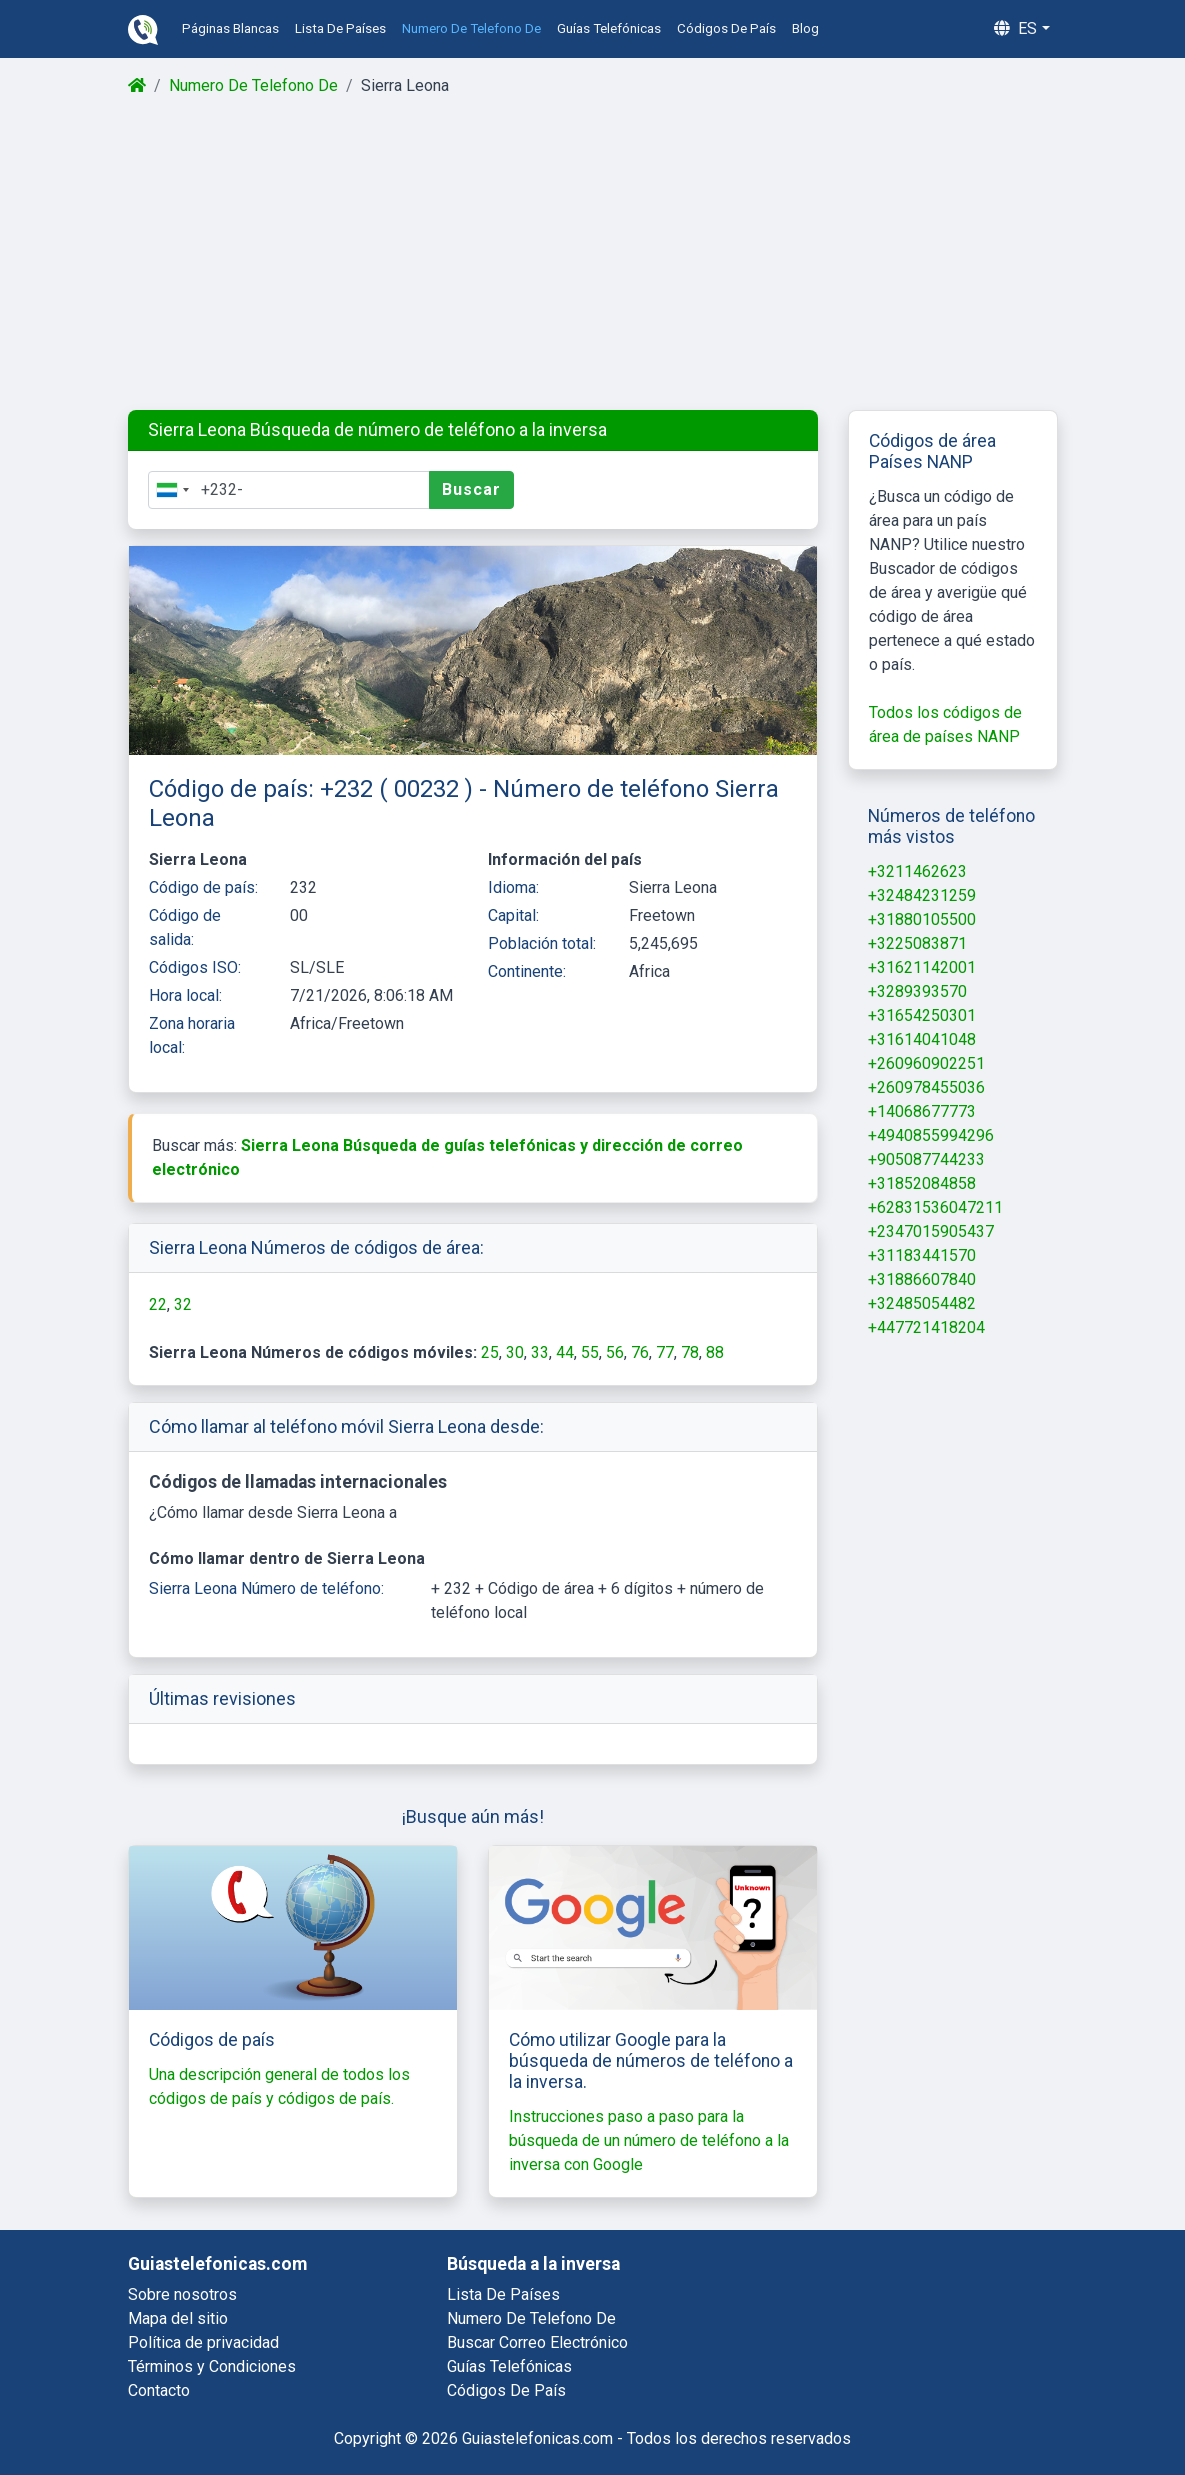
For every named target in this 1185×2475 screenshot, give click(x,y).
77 (665, 1352)
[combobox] (172, 490)
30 (515, 1352)
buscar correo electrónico (537, 2342)
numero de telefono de (471, 28)
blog (805, 28)
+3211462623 (917, 871)
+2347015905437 (931, 1231)
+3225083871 (917, 943)
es (1015, 28)
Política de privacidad (203, 2342)
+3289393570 (917, 991)
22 (158, 1304)
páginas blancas (230, 28)
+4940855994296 (931, 1135)
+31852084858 (922, 1183)
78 (690, 1352)
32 (183, 1304)
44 (565, 1352)
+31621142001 (922, 967)
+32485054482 (922, 1303)
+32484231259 (922, 895)
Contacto (159, 2390)
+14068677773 (922, 1111)
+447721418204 (926, 1327)
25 (490, 1352)
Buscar (471, 489)
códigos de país (726, 28)
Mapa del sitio (178, 2318)
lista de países (340, 28)
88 (715, 1352)
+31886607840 (922, 1279)
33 (540, 1352)
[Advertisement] (592, 254)
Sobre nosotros (182, 2294)
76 (640, 1352)
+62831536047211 (935, 1207)
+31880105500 (922, 919)
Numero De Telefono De (253, 85)
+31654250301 (922, 1015)
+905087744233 (926, 1159)
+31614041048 (922, 1039)
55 (590, 1352)
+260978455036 (926, 1087)
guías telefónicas (609, 28)
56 (615, 1352)
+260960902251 (926, 1063)
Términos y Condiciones (212, 2366)
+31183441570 (922, 1255)
